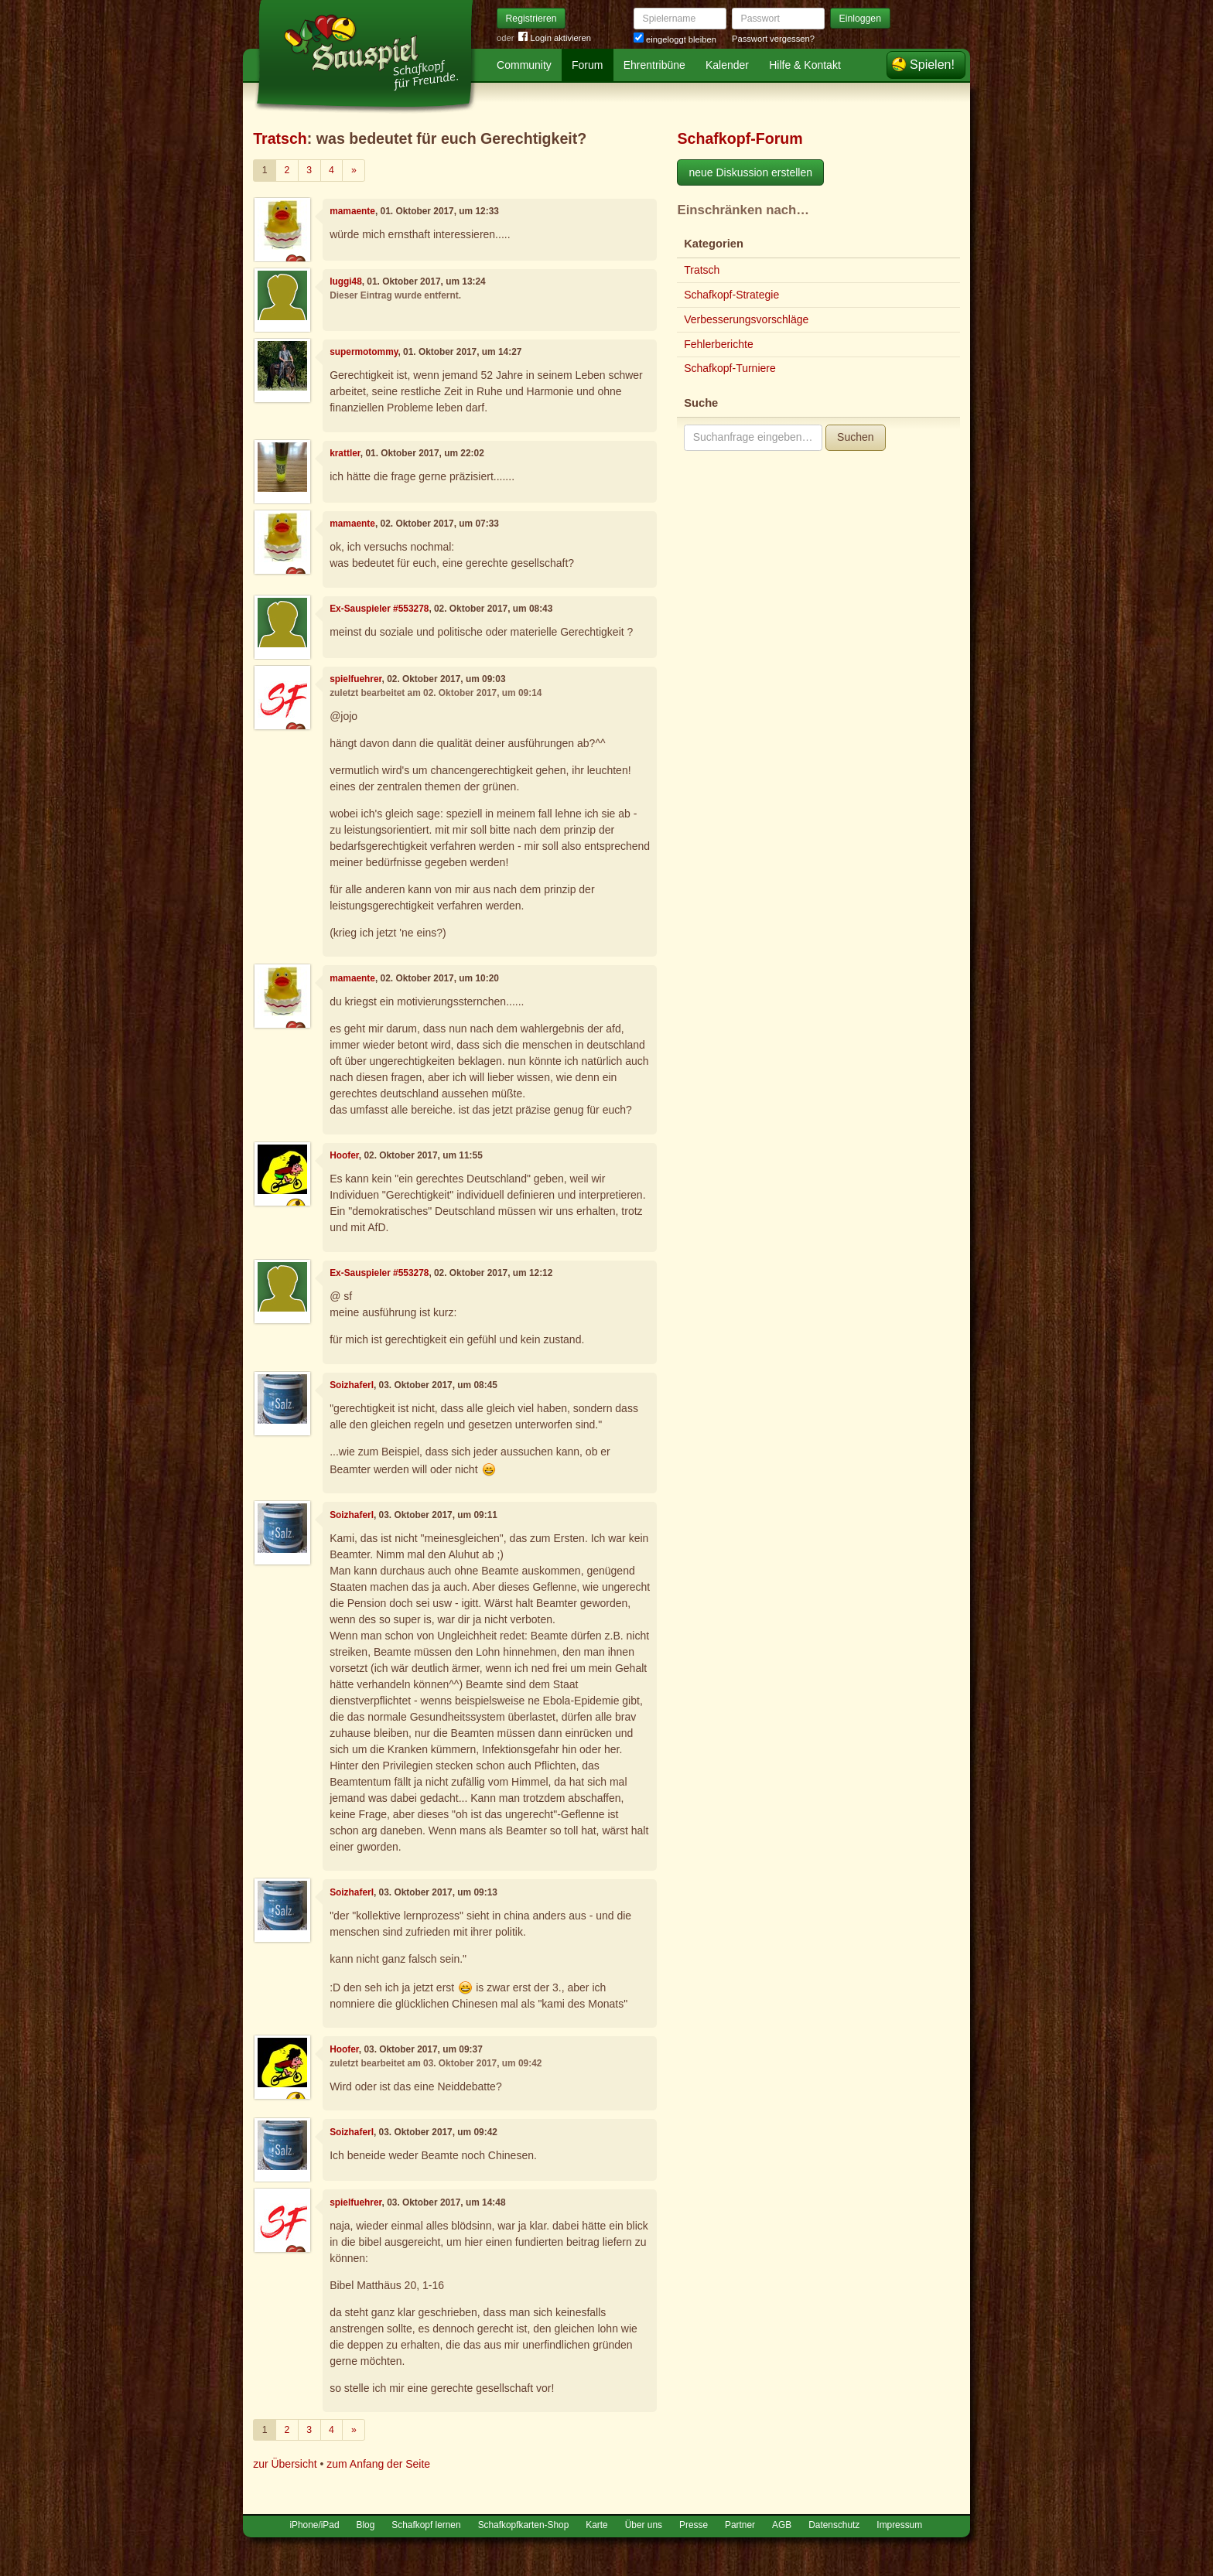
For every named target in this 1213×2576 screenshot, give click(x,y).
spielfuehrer (355, 679)
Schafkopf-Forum (739, 138)
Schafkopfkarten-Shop (523, 2525)
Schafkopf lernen (425, 2525)
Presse (693, 2525)
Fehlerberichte (718, 344)
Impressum (899, 2525)
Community (524, 65)
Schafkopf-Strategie (731, 294)
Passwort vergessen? (773, 38)
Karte (596, 2525)
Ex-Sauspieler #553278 (379, 608)
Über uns (643, 2525)
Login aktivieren (554, 38)
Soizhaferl (352, 1385)
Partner (740, 2525)
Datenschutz (833, 2525)
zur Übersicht (284, 2464)
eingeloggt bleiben (675, 39)
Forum (587, 65)
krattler (345, 453)
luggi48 (346, 281)
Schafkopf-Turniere (730, 368)
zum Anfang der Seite (378, 2464)
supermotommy (364, 351)
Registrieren (531, 18)
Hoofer (344, 1155)
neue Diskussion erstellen (750, 172)
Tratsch (280, 138)
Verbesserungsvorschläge (746, 319)
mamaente (352, 211)
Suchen (855, 437)
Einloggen (860, 18)
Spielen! (932, 64)
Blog (366, 2525)
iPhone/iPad (314, 2525)
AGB (781, 2525)
